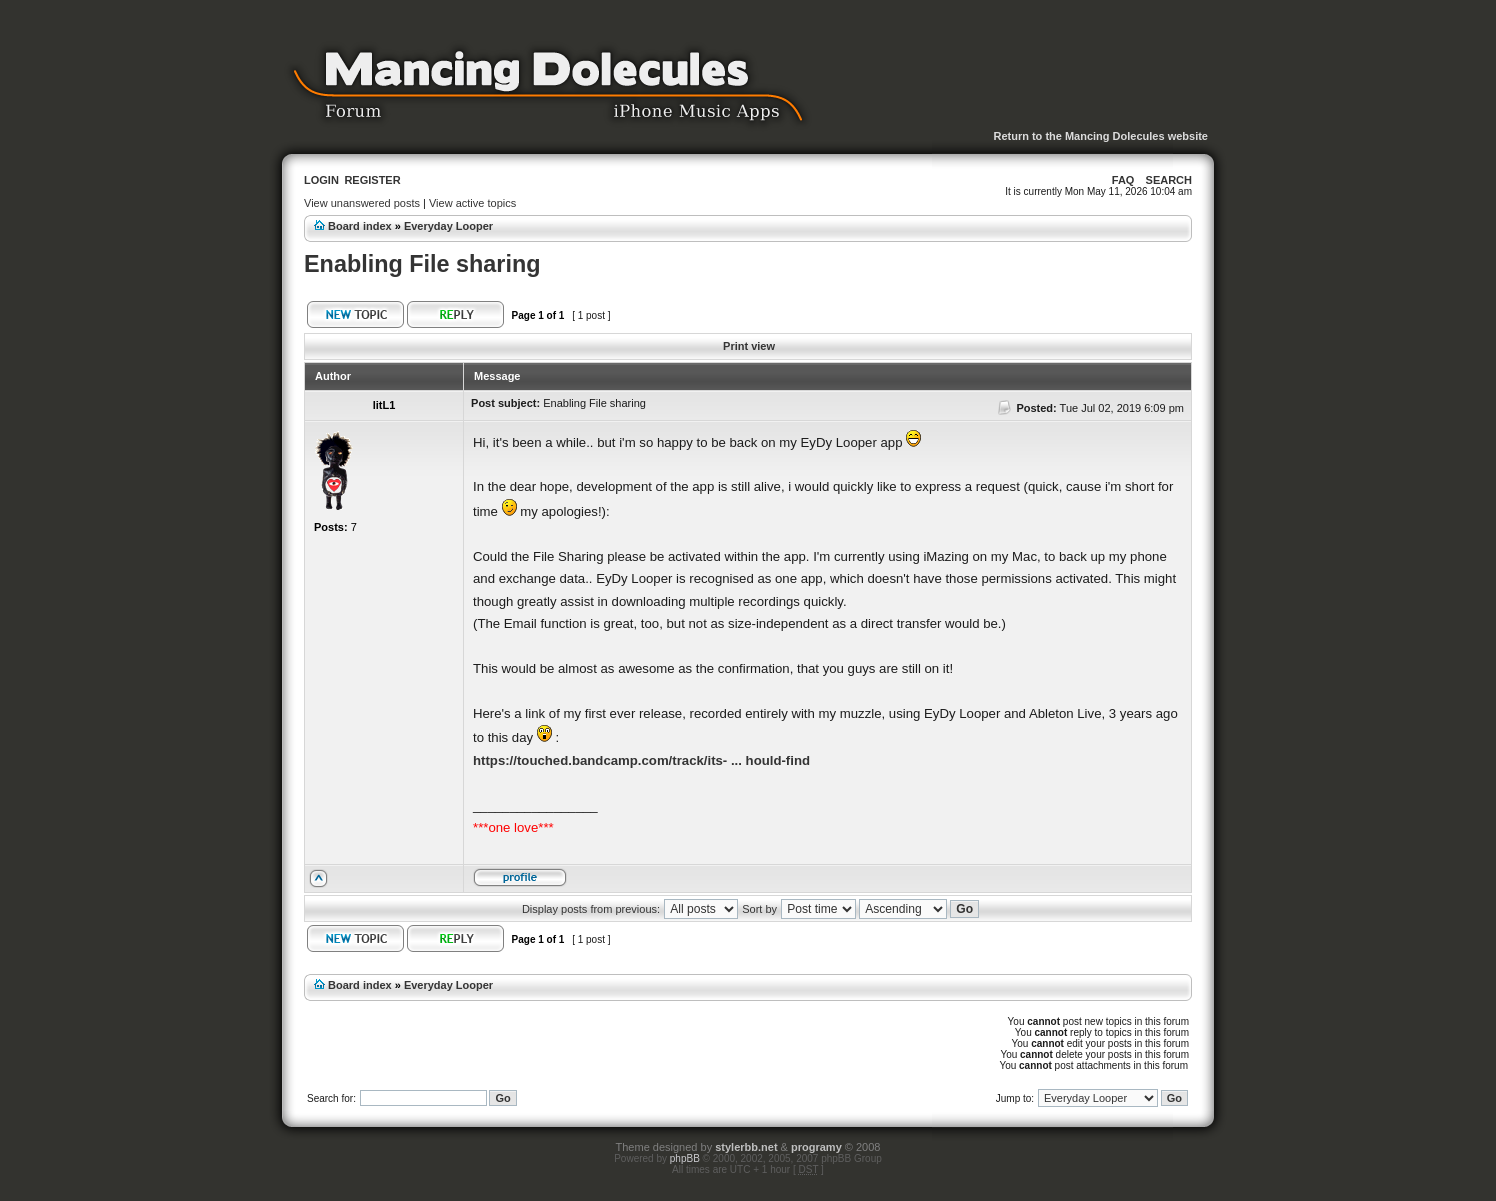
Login (321, 180)
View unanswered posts (362, 203)
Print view (749, 346)
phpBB (685, 1158)
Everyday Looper (448, 226)
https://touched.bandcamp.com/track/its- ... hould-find (641, 760)
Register (372, 180)
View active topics (472, 203)
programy (816, 1147)
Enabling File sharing (422, 264)
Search (1169, 180)
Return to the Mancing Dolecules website (1100, 136)
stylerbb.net (746, 1147)
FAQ (1123, 180)
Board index (360, 226)
